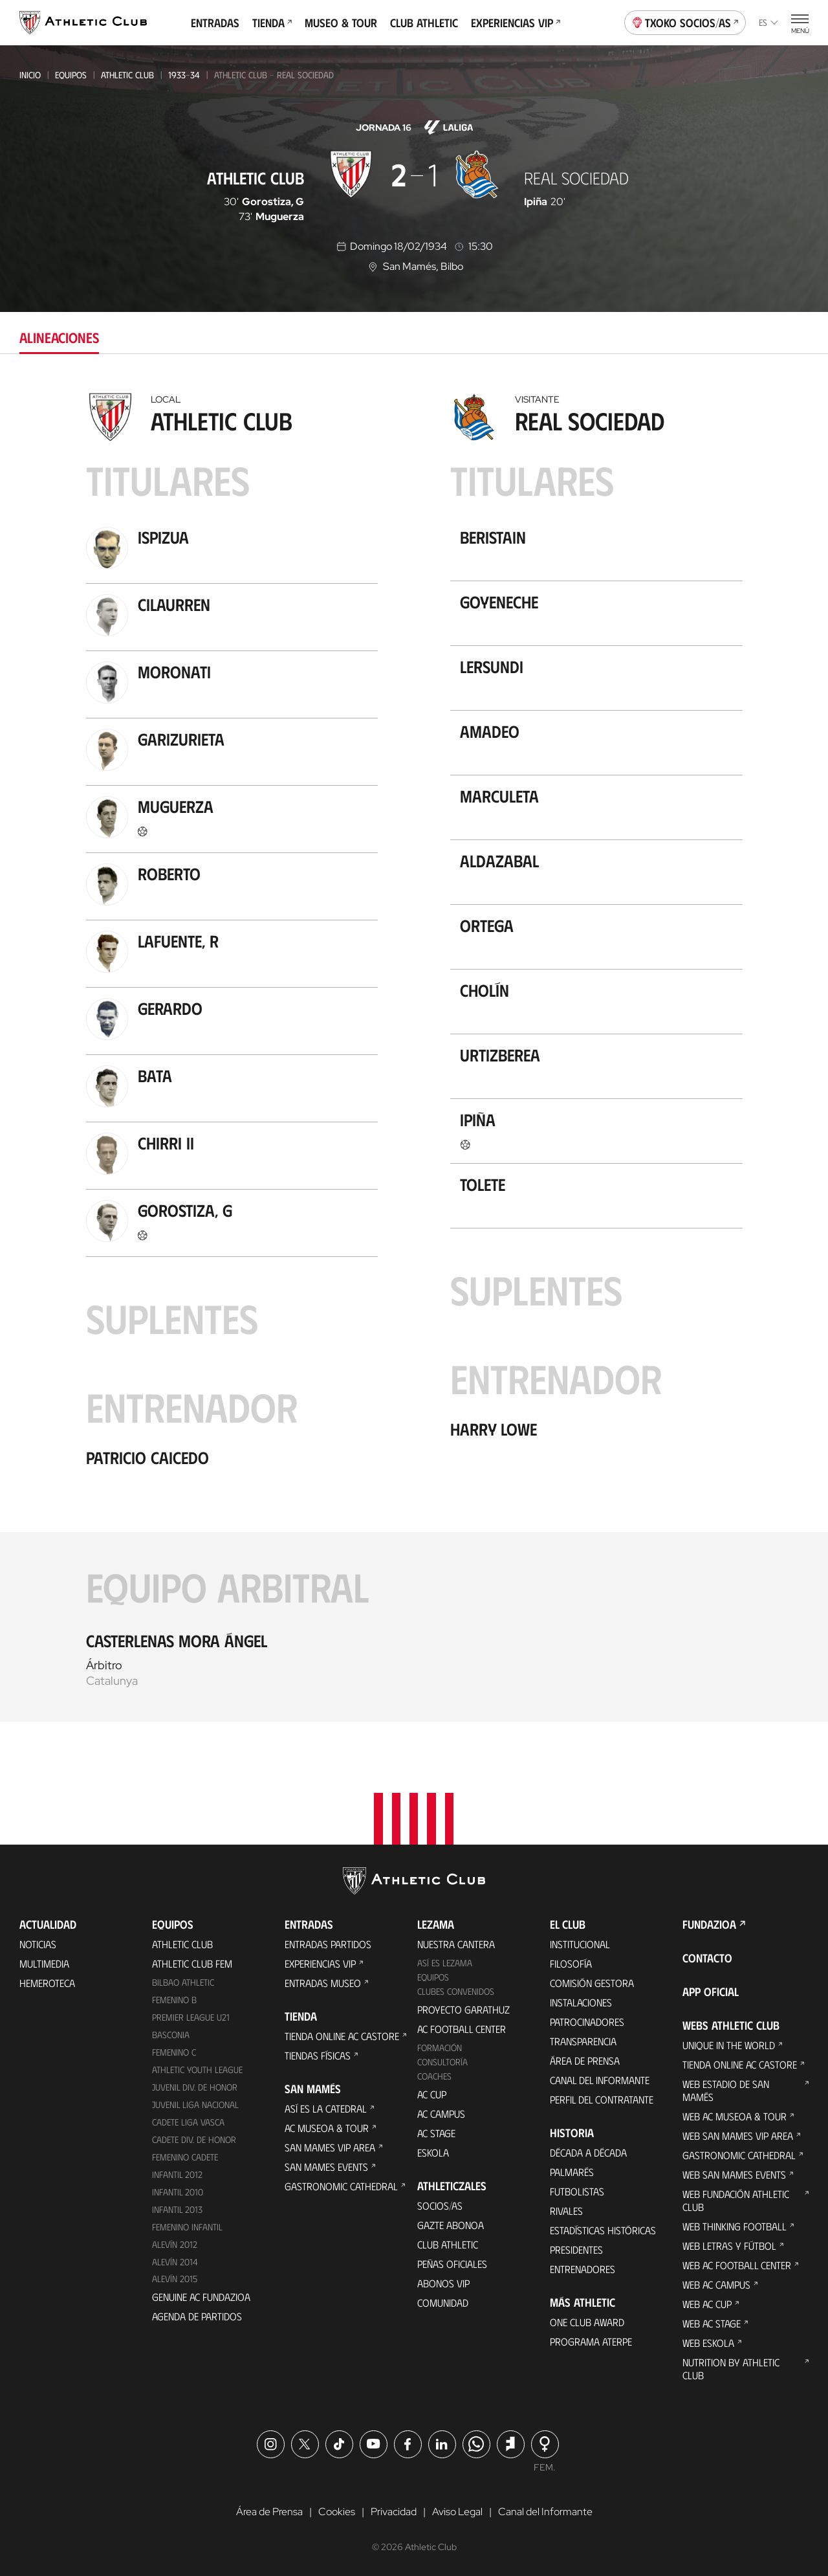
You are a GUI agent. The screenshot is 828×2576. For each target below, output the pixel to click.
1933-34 (184, 74)
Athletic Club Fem (192, 1963)
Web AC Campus (716, 2284)
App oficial (710, 1991)
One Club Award (587, 2322)
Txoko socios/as (685, 21)
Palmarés (572, 2172)
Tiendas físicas (318, 2055)
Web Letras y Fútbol (729, 2245)
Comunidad (442, 2302)
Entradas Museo (323, 1983)
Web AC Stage (711, 2323)
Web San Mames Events (734, 2174)
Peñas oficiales (452, 2264)
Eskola (433, 2152)
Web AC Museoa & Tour (734, 2116)
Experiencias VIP (515, 23)
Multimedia (44, 1963)
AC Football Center (461, 2029)
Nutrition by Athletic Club (730, 2368)
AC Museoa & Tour (327, 2128)
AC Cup (431, 2094)
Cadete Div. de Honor (194, 2139)
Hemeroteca (47, 1983)
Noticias (37, 1944)
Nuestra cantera (456, 1944)
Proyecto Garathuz (463, 2009)
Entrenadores (582, 2269)
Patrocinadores (587, 2021)
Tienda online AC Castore (342, 2036)
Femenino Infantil (187, 2226)
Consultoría (442, 2061)
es (768, 22)
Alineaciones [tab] (59, 337)
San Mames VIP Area (330, 2147)
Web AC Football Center (736, 2265)
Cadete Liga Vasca (188, 2121)
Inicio (30, 74)
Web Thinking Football (734, 2226)
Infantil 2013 (177, 2209)
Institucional (580, 1944)
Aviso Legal (457, 2511)
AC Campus (441, 2113)
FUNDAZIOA (709, 1924)
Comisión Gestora (592, 1983)
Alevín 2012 (174, 2244)
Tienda (272, 23)
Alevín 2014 (175, 2261)
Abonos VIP (443, 2283)
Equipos (71, 74)
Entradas (215, 23)
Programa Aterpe (591, 2341)
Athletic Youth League (197, 2069)
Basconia (171, 2034)
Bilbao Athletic (183, 1982)
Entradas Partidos (328, 1944)
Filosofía (571, 1963)
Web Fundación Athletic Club (735, 2200)
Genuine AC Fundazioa (201, 2297)
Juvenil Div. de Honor (194, 2087)
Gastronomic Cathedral (341, 2186)
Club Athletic (424, 23)
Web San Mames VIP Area (737, 2135)
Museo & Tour (341, 23)
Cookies (336, 2511)
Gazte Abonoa (450, 2225)
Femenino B (174, 1999)
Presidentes (576, 2249)
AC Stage (436, 2133)
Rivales (566, 2210)
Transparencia (583, 2041)
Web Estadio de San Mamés (725, 2090)
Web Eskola (708, 2343)
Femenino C (174, 2052)
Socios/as (440, 2205)
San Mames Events (326, 2166)
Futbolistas (577, 2191)
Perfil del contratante (601, 2099)
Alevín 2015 (174, 2278)
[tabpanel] (414, 1053)
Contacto (707, 1958)
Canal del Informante (599, 2080)
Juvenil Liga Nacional (195, 2104)
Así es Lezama (444, 1962)
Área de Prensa (585, 2060)
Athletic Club (127, 74)
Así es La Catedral (326, 2108)
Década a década (588, 2152)
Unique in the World (728, 2045)
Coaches (434, 2076)
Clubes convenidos (455, 1991)
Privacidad (394, 2511)
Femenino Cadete (185, 2156)
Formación (439, 2047)
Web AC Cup (707, 2304)
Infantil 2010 (177, 2191)
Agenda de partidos (197, 2316)
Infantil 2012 (177, 2174)
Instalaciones (581, 2002)
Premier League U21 (191, 2017)
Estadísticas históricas (603, 2230)
